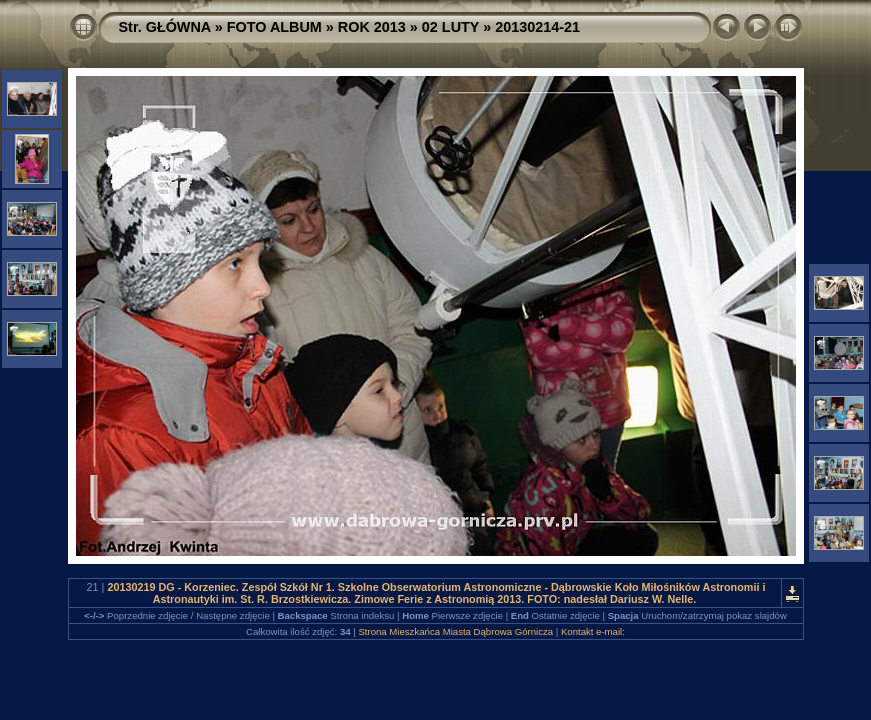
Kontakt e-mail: (593, 631)
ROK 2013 (372, 27)
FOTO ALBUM (274, 27)
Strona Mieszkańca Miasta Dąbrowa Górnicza (455, 631)
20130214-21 (537, 27)
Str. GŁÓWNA (165, 27)
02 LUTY (450, 27)
